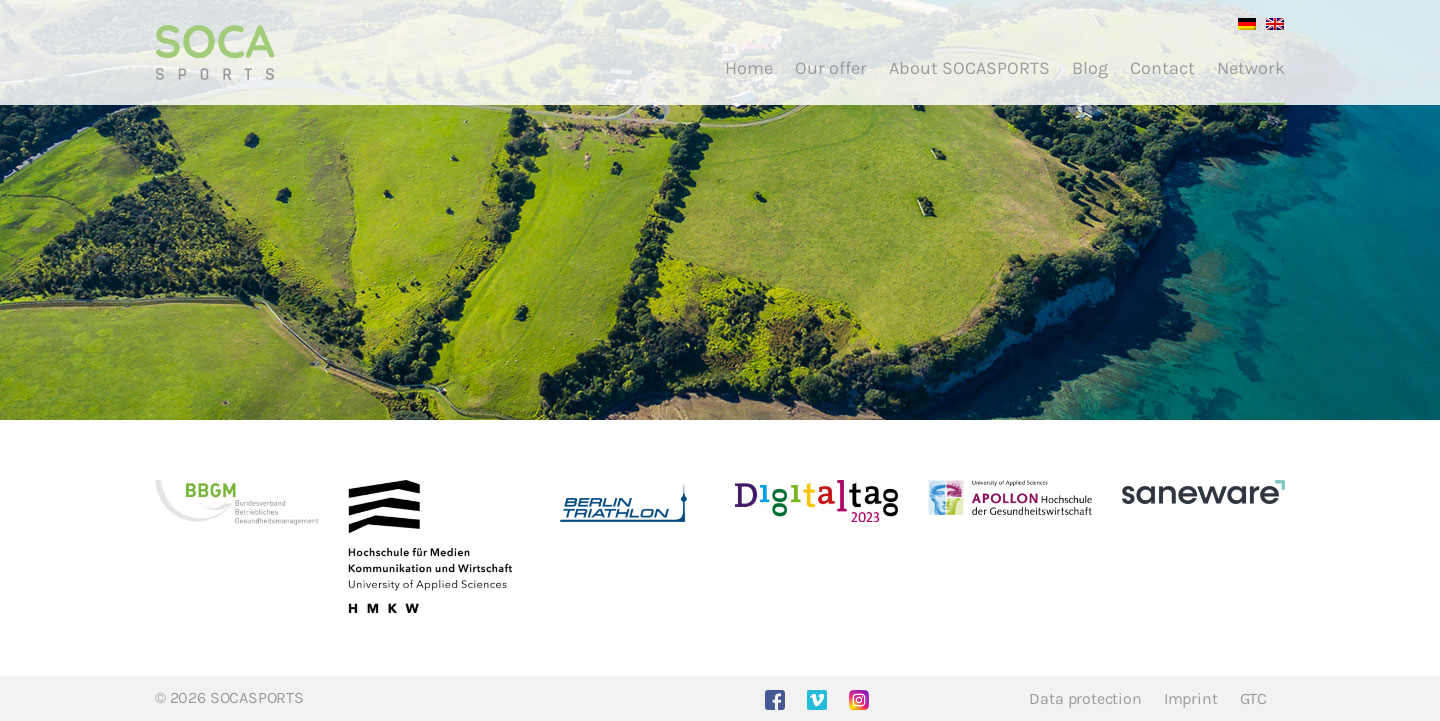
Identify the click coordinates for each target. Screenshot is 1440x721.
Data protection (1085, 698)
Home (749, 68)
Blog (1090, 68)
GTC (1253, 698)
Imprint (1191, 698)
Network (1251, 68)
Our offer (831, 68)
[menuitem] (1242, 22)
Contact (1162, 68)
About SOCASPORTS (969, 68)
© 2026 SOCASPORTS (229, 697)
